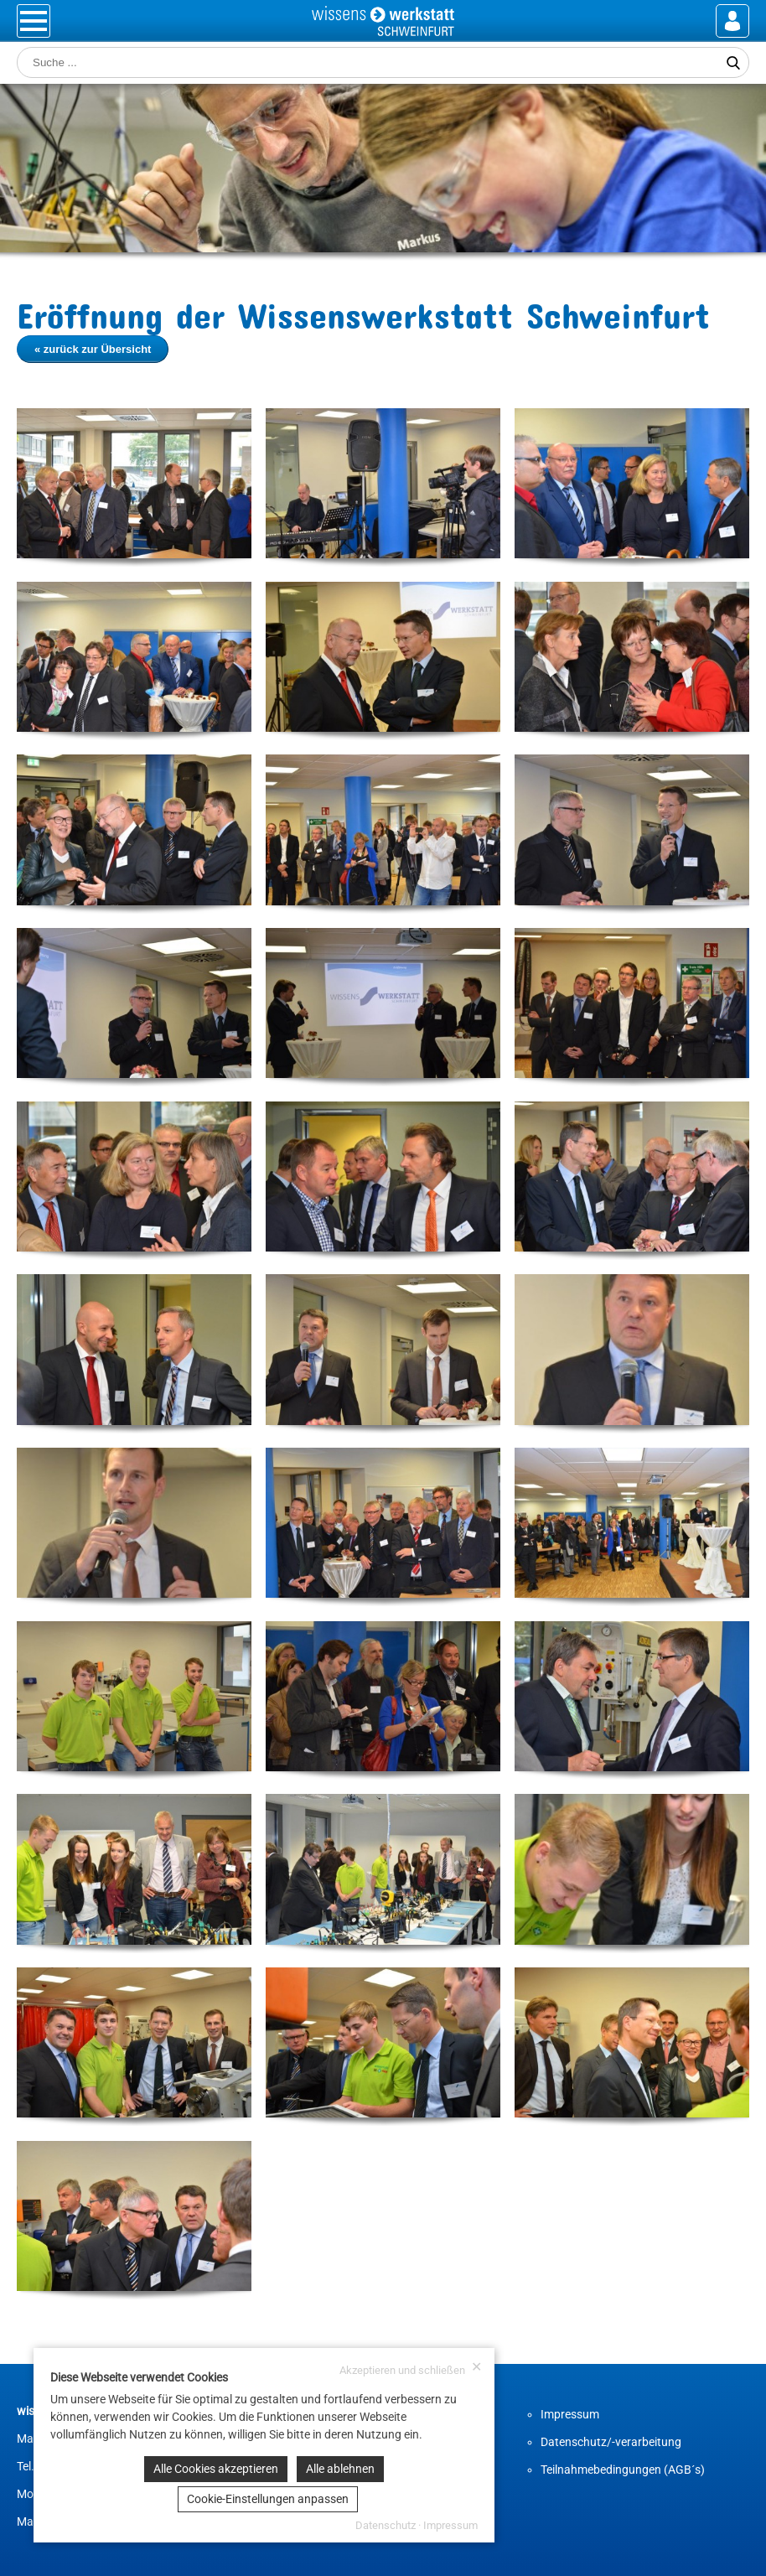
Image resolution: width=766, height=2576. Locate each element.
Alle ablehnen (340, 2468)
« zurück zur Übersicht (92, 349)
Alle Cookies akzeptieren (215, 2468)
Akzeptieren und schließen (410, 2368)
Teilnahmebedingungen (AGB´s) (623, 2469)
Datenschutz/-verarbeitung (611, 2442)
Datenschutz (385, 2525)
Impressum (570, 2414)
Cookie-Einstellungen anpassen (268, 2499)
